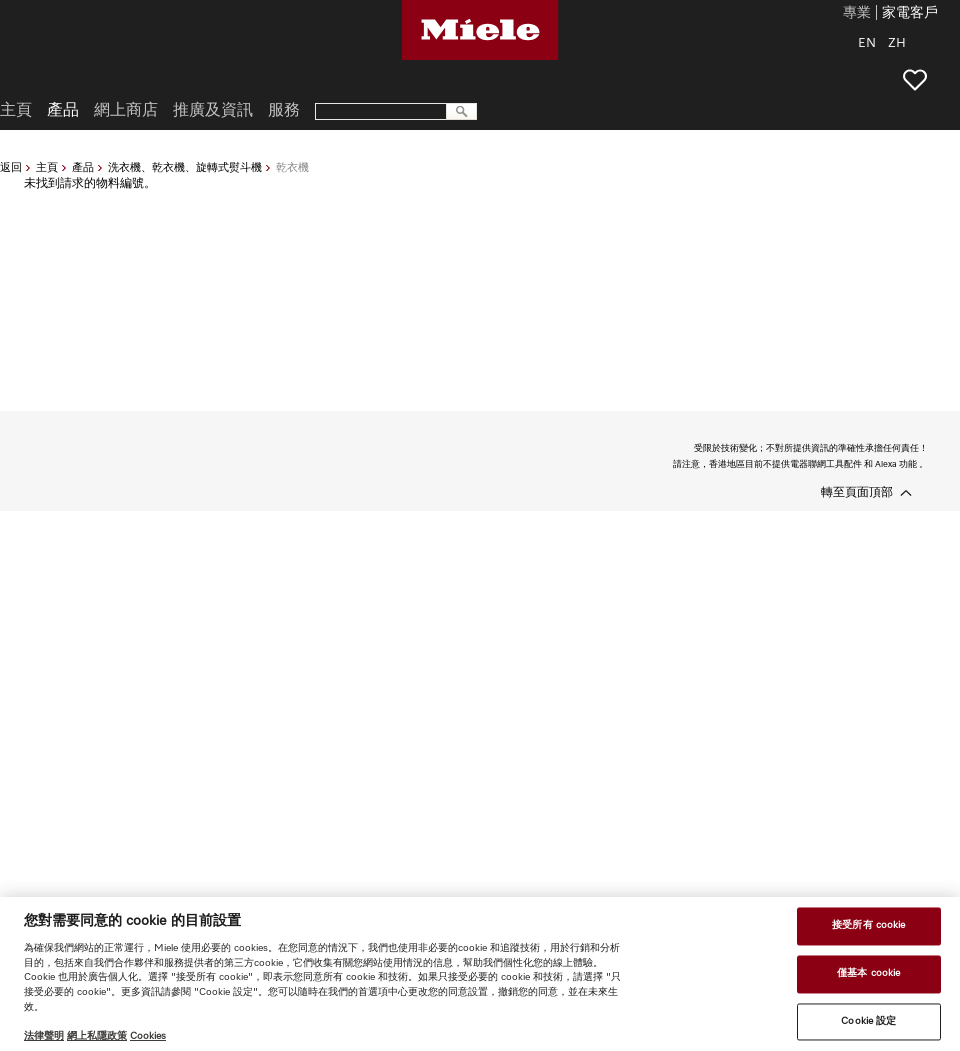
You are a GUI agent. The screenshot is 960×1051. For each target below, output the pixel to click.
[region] (480, 974)
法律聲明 (44, 1036)
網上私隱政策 (97, 1036)
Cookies (148, 1036)
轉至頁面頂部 (857, 493)
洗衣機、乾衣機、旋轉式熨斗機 (185, 167)
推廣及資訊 (213, 111)
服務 (284, 111)
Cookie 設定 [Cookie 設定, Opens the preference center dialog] (868, 1021)
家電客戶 (910, 14)
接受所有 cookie (868, 926)
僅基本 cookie (868, 973)
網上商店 (126, 111)
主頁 (47, 167)
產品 (83, 167)
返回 (11, 167)
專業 (857, 14)
